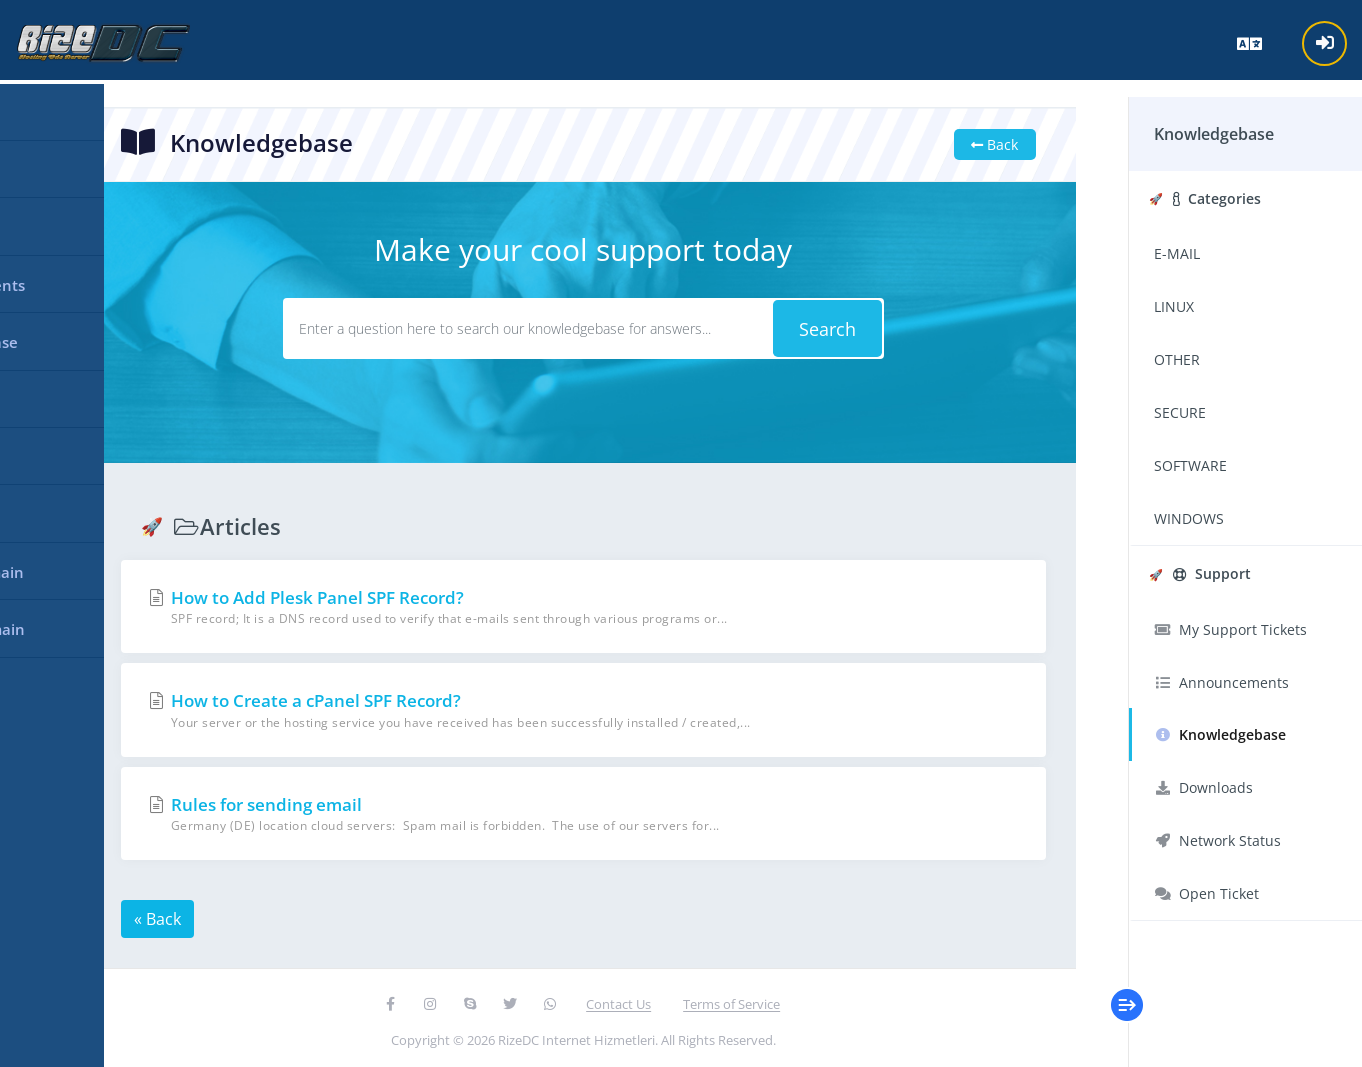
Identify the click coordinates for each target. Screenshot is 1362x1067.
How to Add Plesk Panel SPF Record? (578, 603)
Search (816, 326)
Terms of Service (727, 1001)
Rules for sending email (578, 810)
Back (980, 141)
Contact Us (614, 1001)
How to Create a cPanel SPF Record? (578, 707)
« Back (161, 916)
